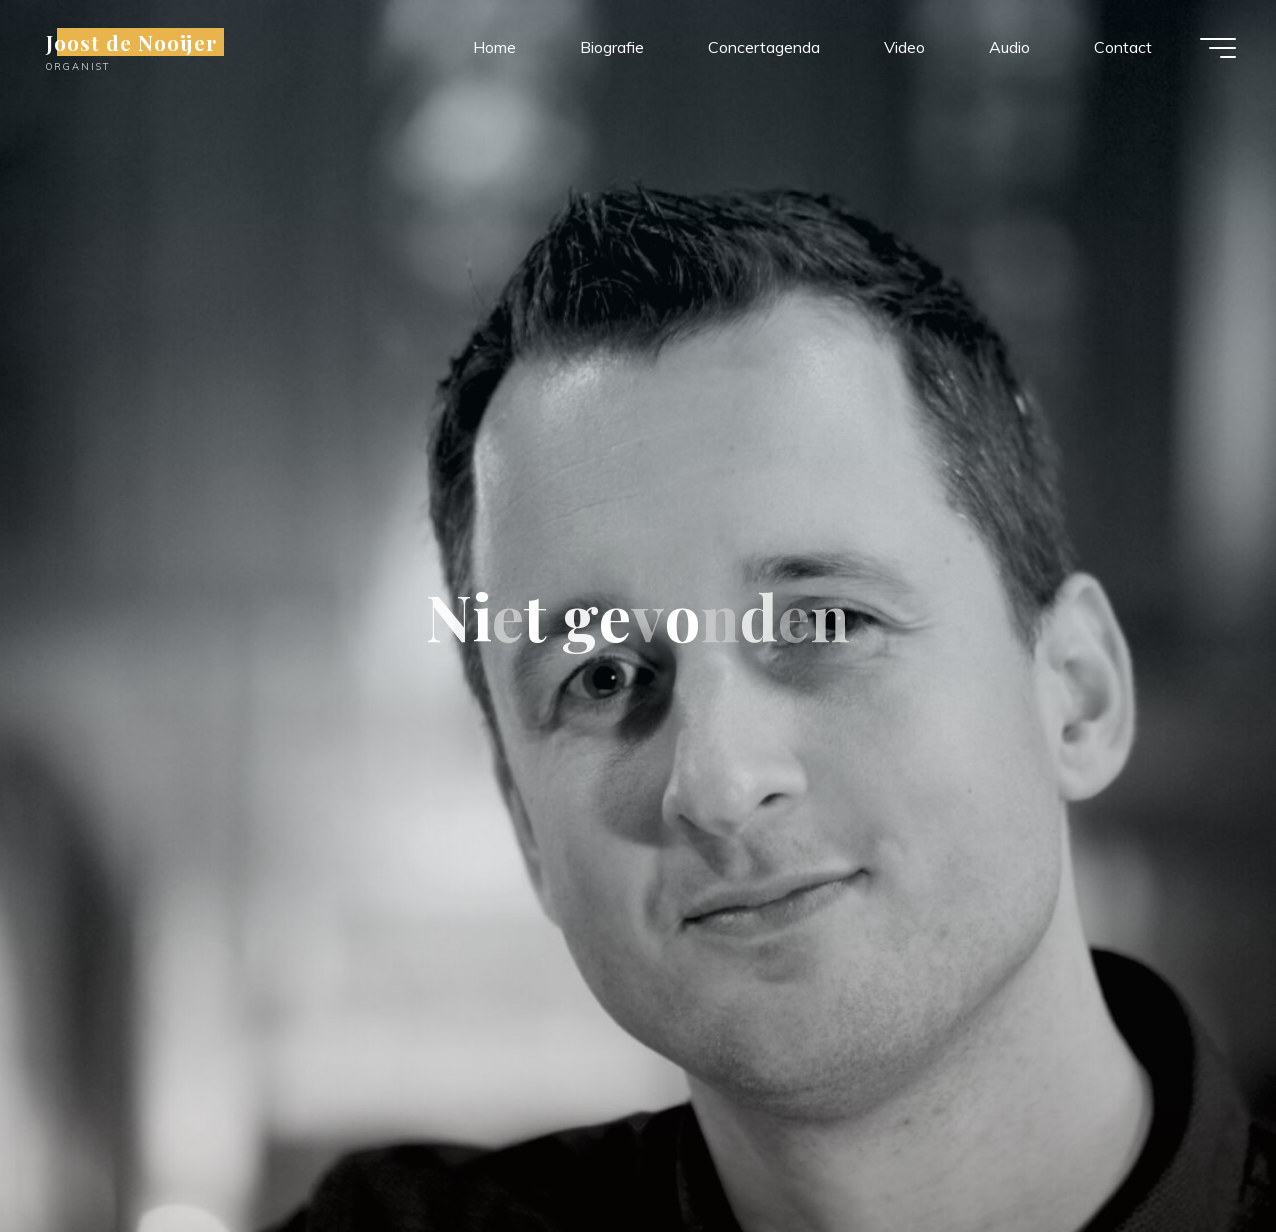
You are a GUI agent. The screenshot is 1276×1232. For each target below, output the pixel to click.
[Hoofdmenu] (1218, 48)
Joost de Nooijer (132, 42)
